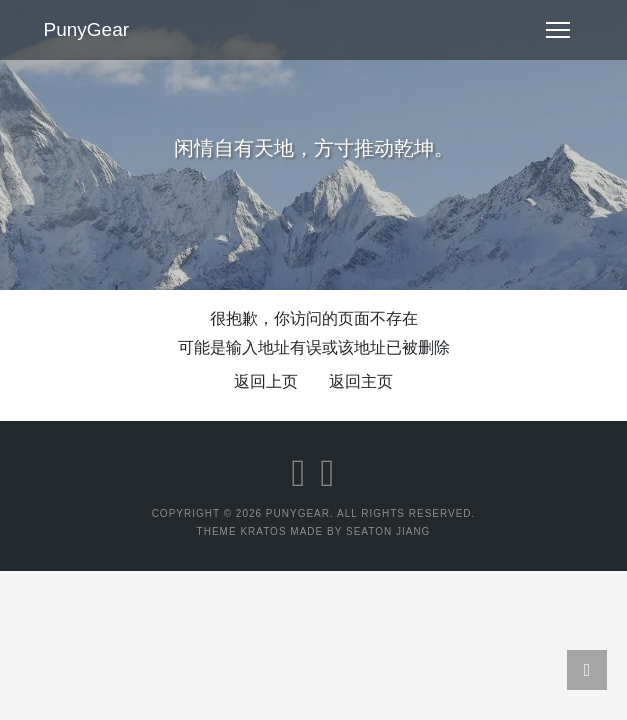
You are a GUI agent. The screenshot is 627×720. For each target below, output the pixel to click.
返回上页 (266, 381)
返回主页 (361, 381)
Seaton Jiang (388, 531)
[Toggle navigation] (558, 30)
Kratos (263, 531)
